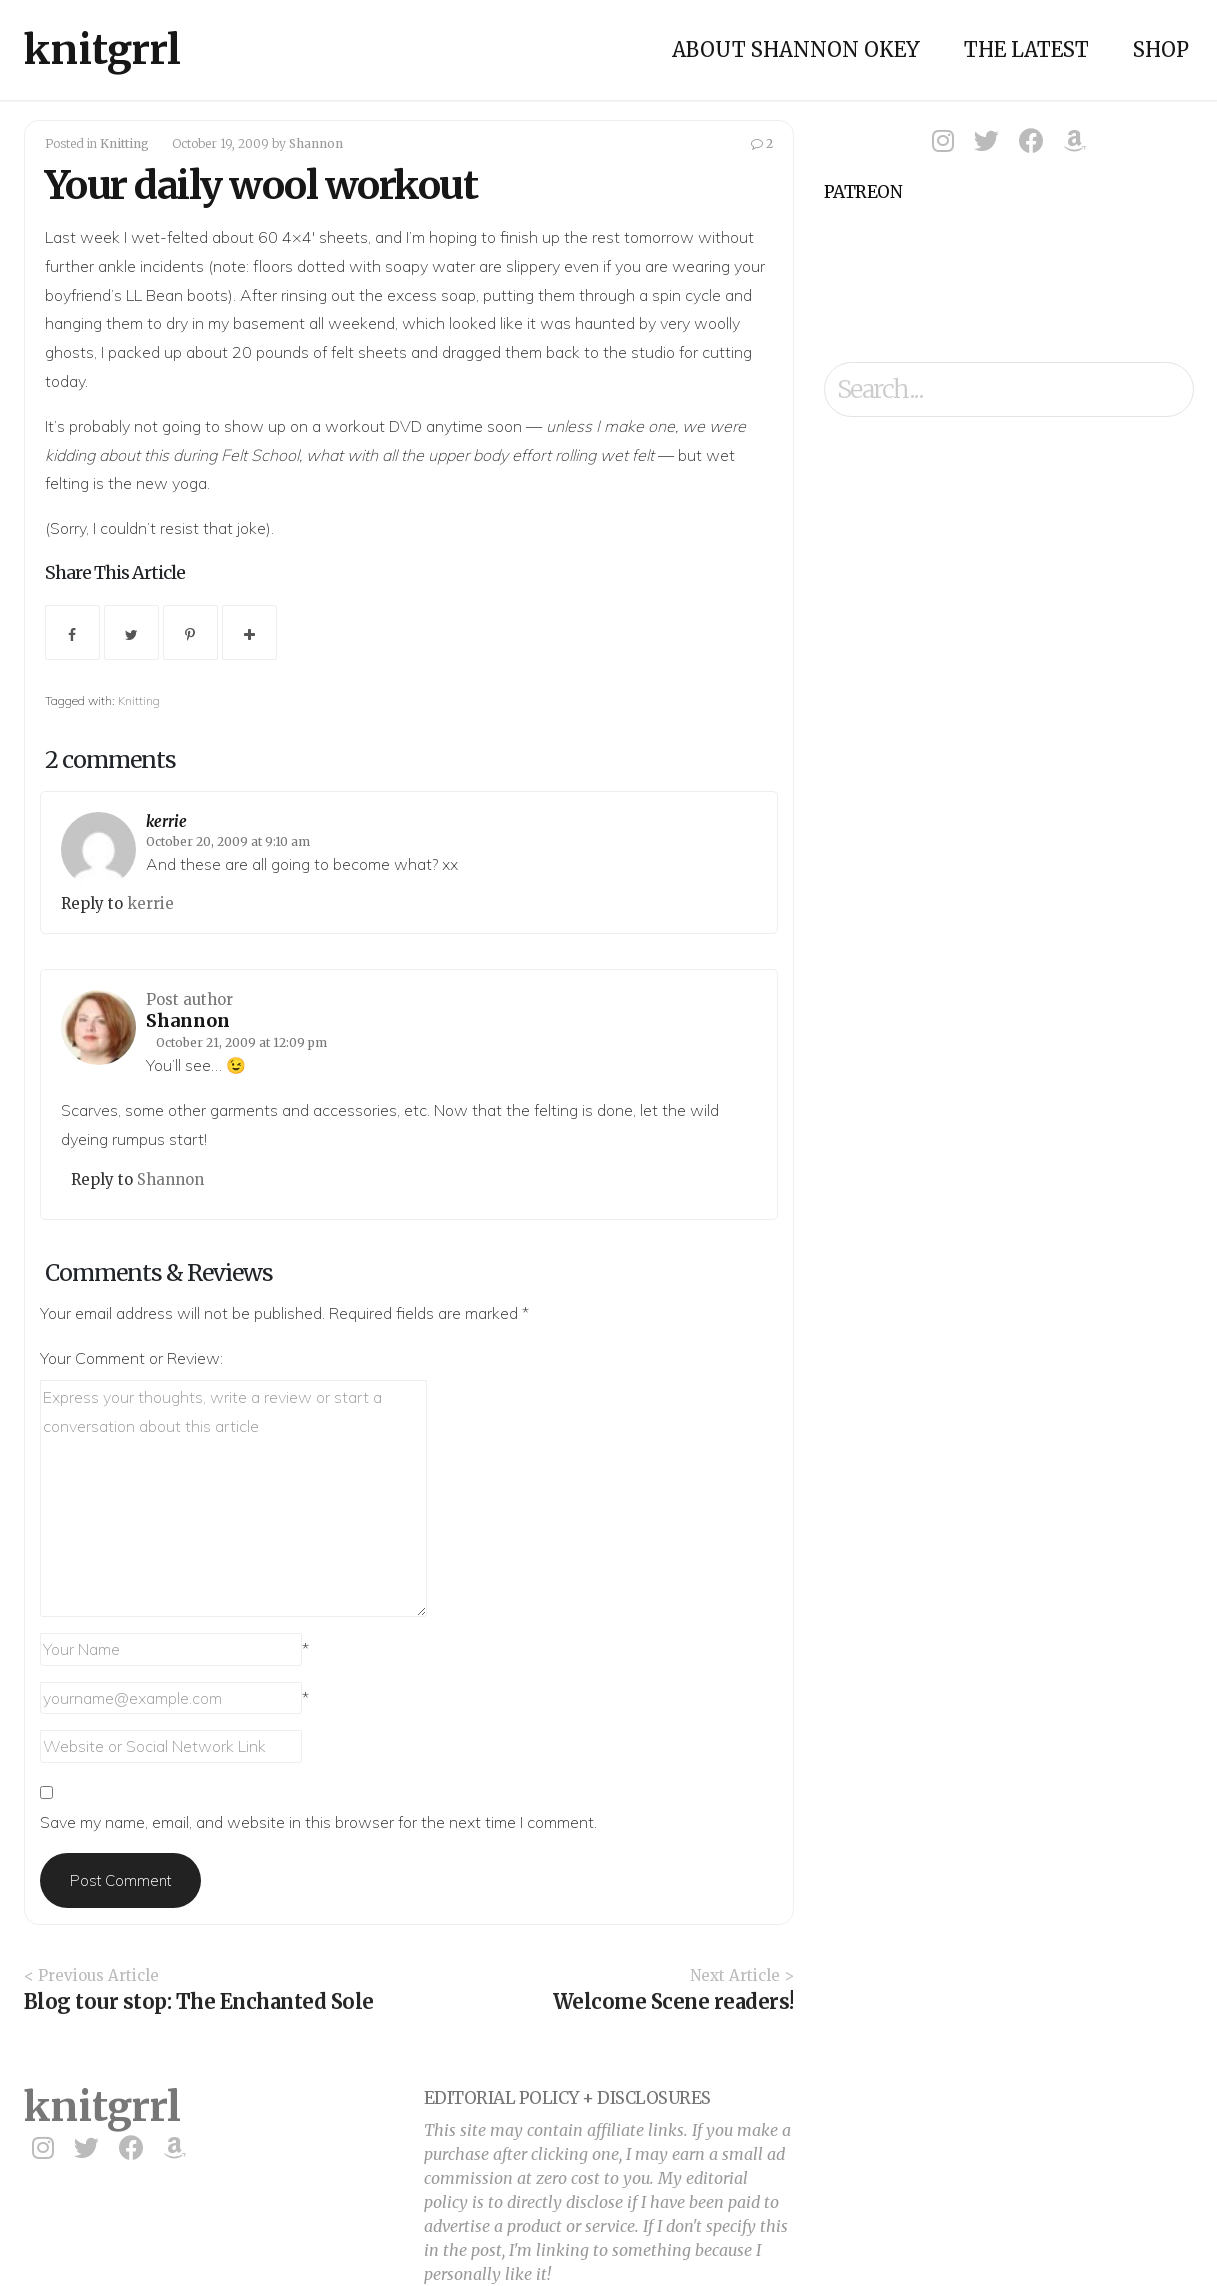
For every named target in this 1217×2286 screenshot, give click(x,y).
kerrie (166, 821)
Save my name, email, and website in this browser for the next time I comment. (318, 1822)
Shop (1161, 49)
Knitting (124, 143)
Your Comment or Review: (131, 1358)
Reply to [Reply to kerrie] (94, 903)
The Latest (1026, 49)
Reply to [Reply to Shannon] (104, 1179)
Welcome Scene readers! (673, 2001)
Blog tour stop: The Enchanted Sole (199, 2001)
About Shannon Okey (796, 49)
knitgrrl (102, 50)
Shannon (316, 143)
